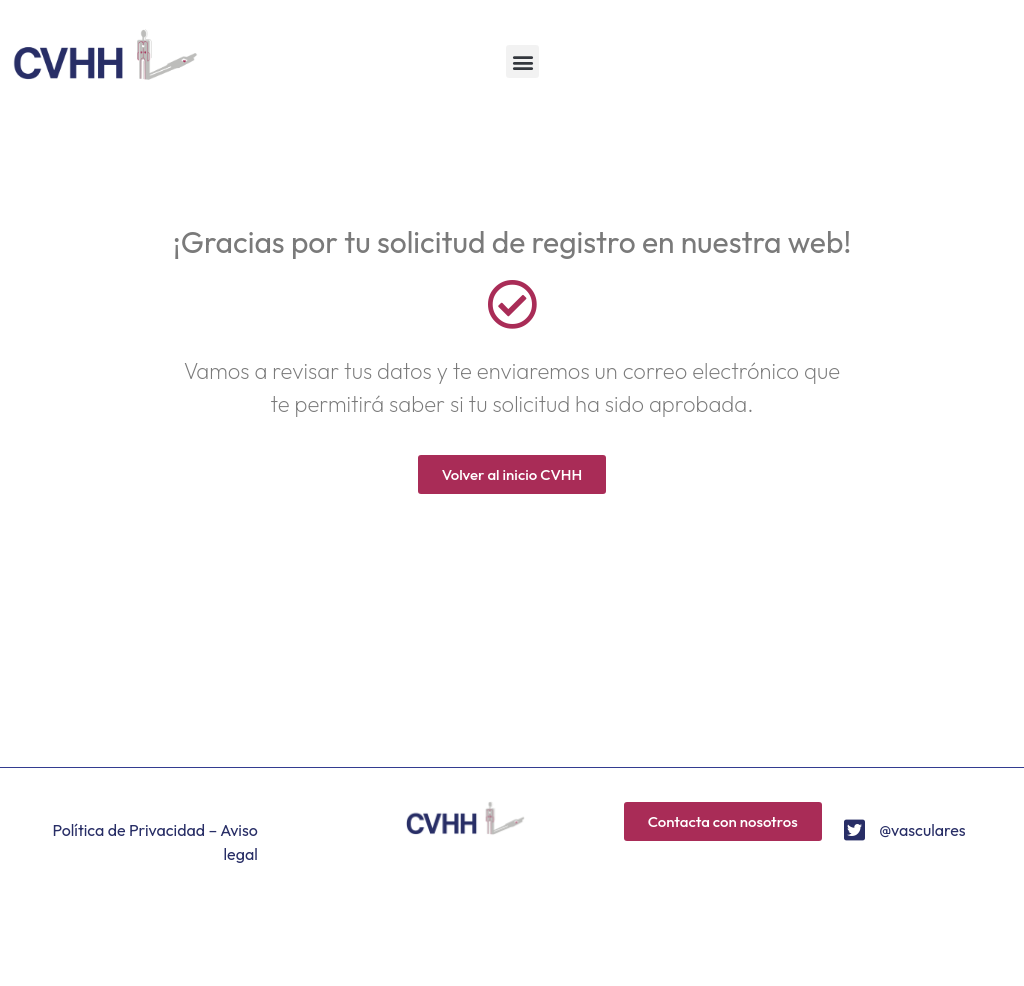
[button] (522, 61)
